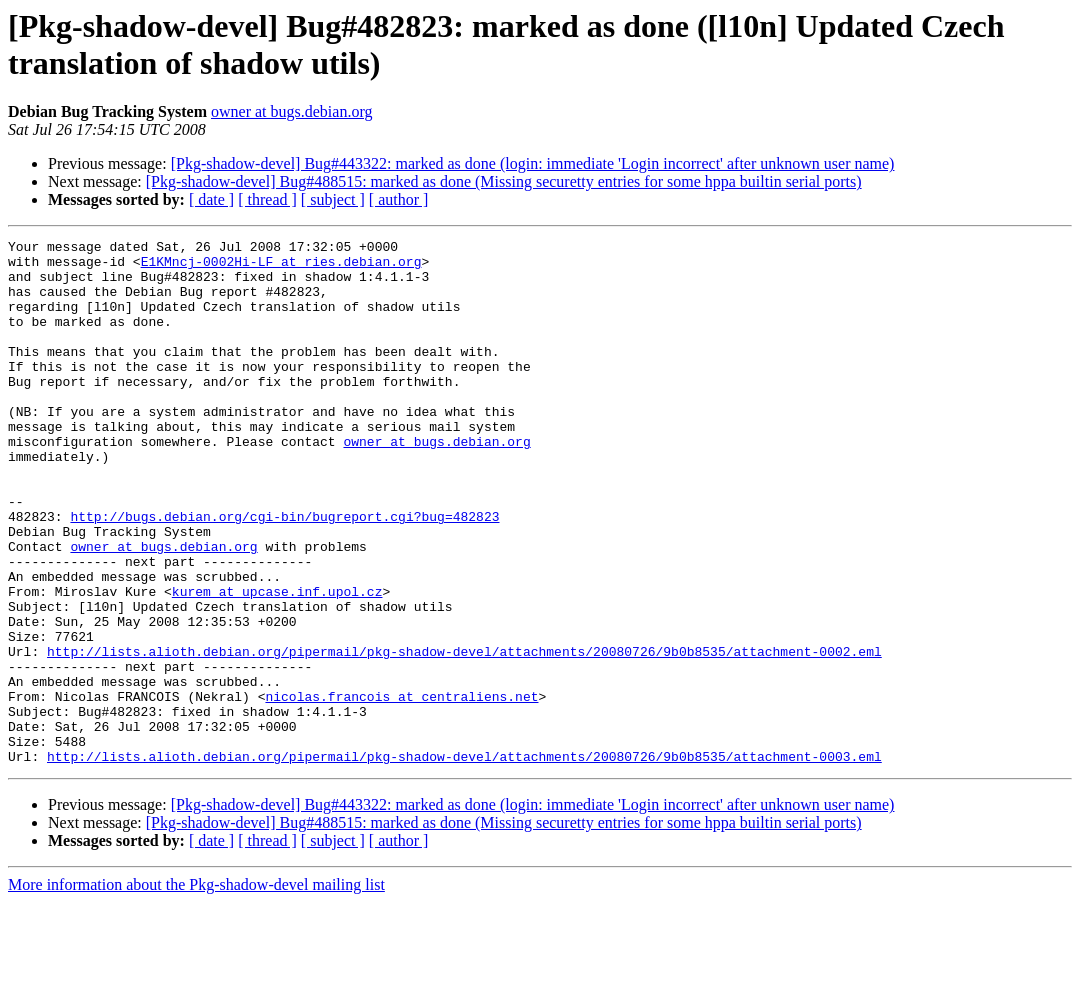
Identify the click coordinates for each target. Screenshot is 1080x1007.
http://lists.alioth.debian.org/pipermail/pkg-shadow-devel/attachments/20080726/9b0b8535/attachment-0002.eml (464, 735)
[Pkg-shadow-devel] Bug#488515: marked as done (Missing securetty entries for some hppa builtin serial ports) (504, 181)
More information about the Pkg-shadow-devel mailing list (196, 989)
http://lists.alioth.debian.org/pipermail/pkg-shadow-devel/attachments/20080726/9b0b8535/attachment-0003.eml (464, 861)
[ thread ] (267, 199)
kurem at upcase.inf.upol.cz (277, 663)
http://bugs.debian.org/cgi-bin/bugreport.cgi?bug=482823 (284, 573)
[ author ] (399, 199)
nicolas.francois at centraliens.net (401, 789)
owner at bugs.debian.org (291, 111)
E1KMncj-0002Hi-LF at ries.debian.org (281, 267)
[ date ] (211, 199)
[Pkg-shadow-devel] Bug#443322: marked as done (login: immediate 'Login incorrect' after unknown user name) (533, 163)
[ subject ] (333, 199)
